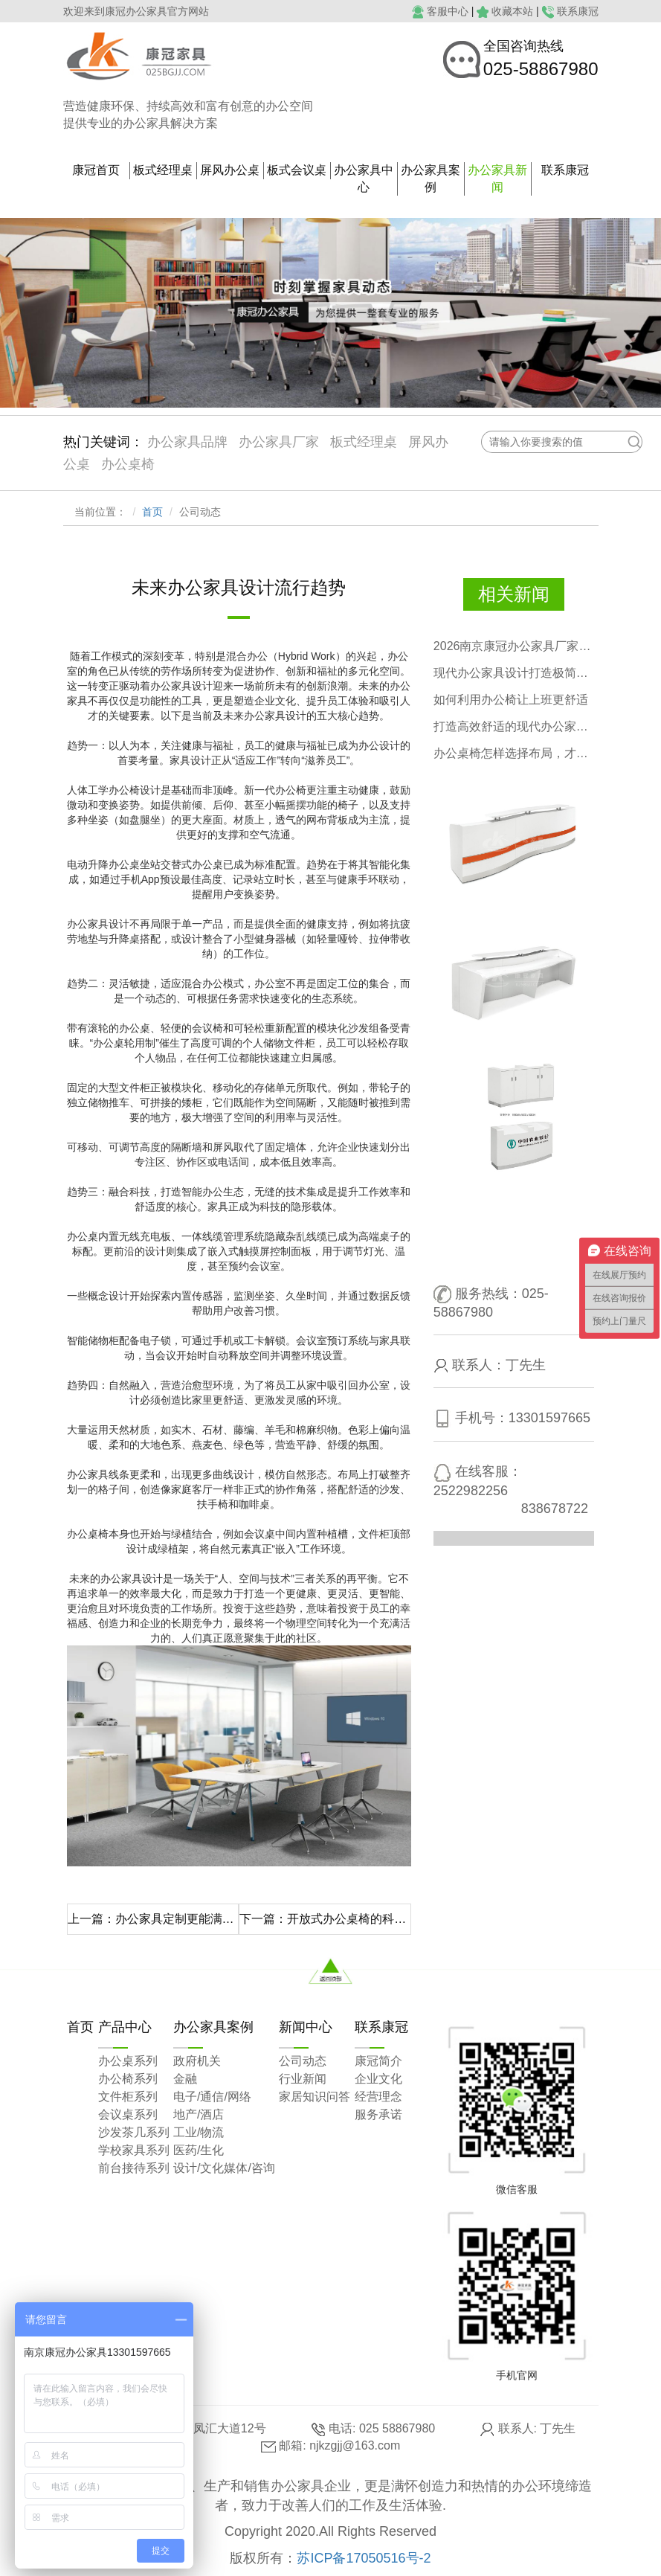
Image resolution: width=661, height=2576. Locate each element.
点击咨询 (534, 1241)
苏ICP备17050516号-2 (364, 2558)
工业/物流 (198, 2132)
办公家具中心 (363, 178)
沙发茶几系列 (134, 2132)
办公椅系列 (128, 2078)
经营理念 (378, 2096)
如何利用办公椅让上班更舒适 (510, 699)
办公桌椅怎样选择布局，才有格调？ (514, 753)
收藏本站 (512, 11)
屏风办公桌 (229, 170)
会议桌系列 (128, 2114)
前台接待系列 (134, 2168)
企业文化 (378, 2078)
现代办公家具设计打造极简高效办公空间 (514, 673)
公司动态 (302, 2061)
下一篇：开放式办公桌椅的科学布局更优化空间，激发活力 (325, 1918)
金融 (185, 2078)
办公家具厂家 (279, 441)
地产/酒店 (198, 2114)
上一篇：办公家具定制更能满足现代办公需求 (153, 1918)
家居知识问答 (314, 2096)
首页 (152, 512)
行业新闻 (302, 2078)
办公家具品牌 (187, 441)
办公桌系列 (128, 2061)
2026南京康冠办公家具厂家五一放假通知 (514, 646)
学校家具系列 (134, 2150)
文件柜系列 (128, 2096)
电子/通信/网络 (212, 2096)
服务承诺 (378, 2114)
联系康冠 (578, 11)
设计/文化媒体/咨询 (224, 2168)
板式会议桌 (296, 170)
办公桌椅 (128, 464)
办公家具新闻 (497, 178)
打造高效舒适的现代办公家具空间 (514, 726)
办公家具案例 (430, 178)
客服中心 (447, 11)
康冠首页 (96, 170)
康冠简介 (378, 2061)
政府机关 (197, 2061)
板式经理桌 (163, 170)
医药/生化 (198, 2150)
